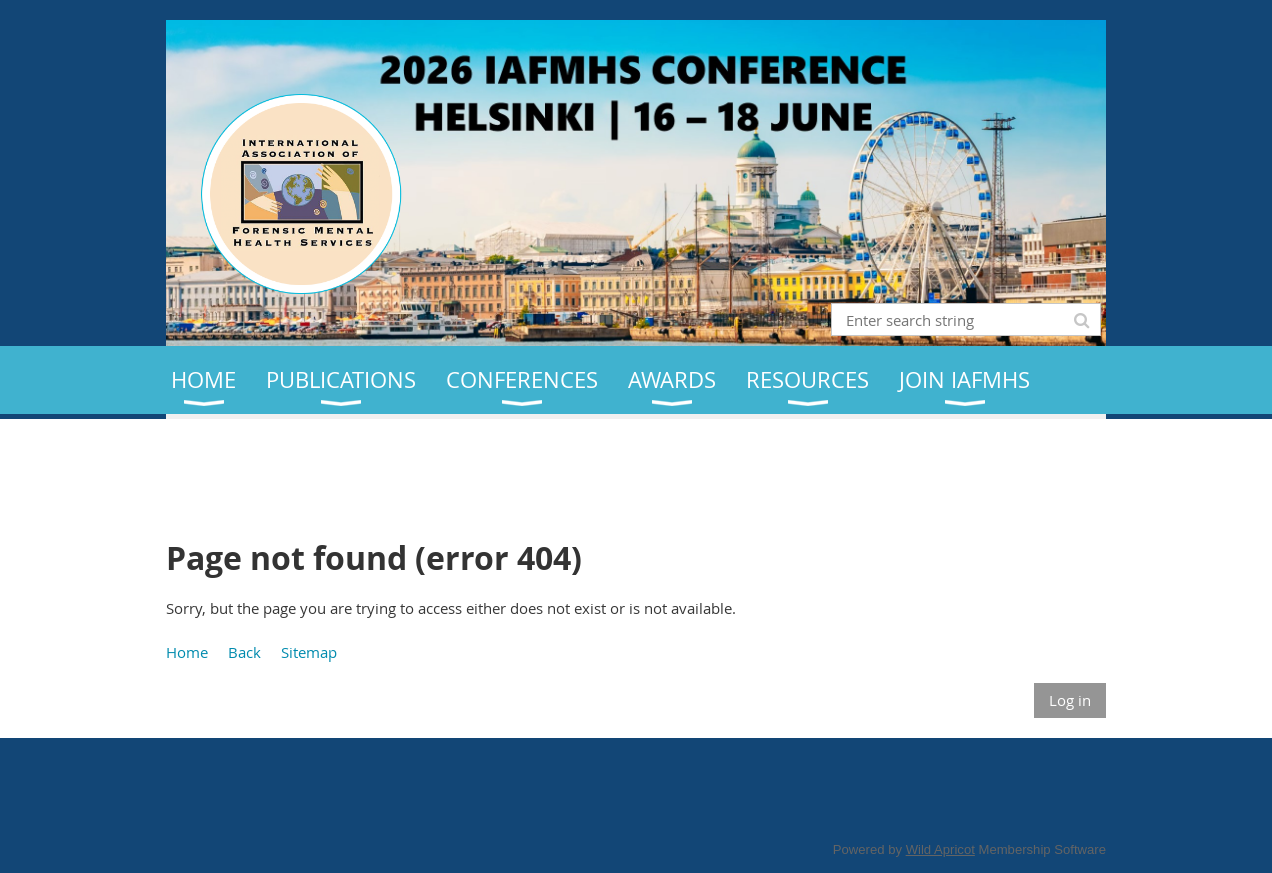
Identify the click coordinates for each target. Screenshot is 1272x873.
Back (244, 652)
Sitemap (309, 652)
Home (187, 652)
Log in (1070, 700)
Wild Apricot (940, 849)
